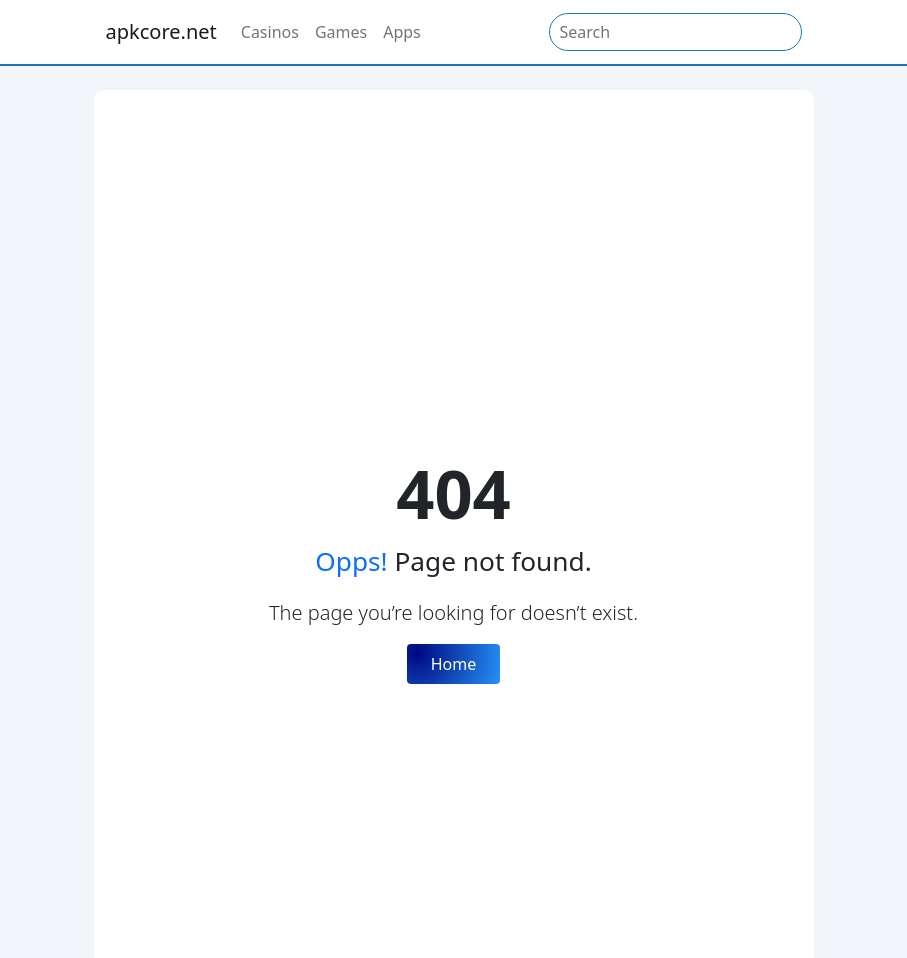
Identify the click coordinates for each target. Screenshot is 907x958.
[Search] (675, 32)
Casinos (270, 32)
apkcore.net (161, 31)
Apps (402, 32)
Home (454, 664)
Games (341, 32)
